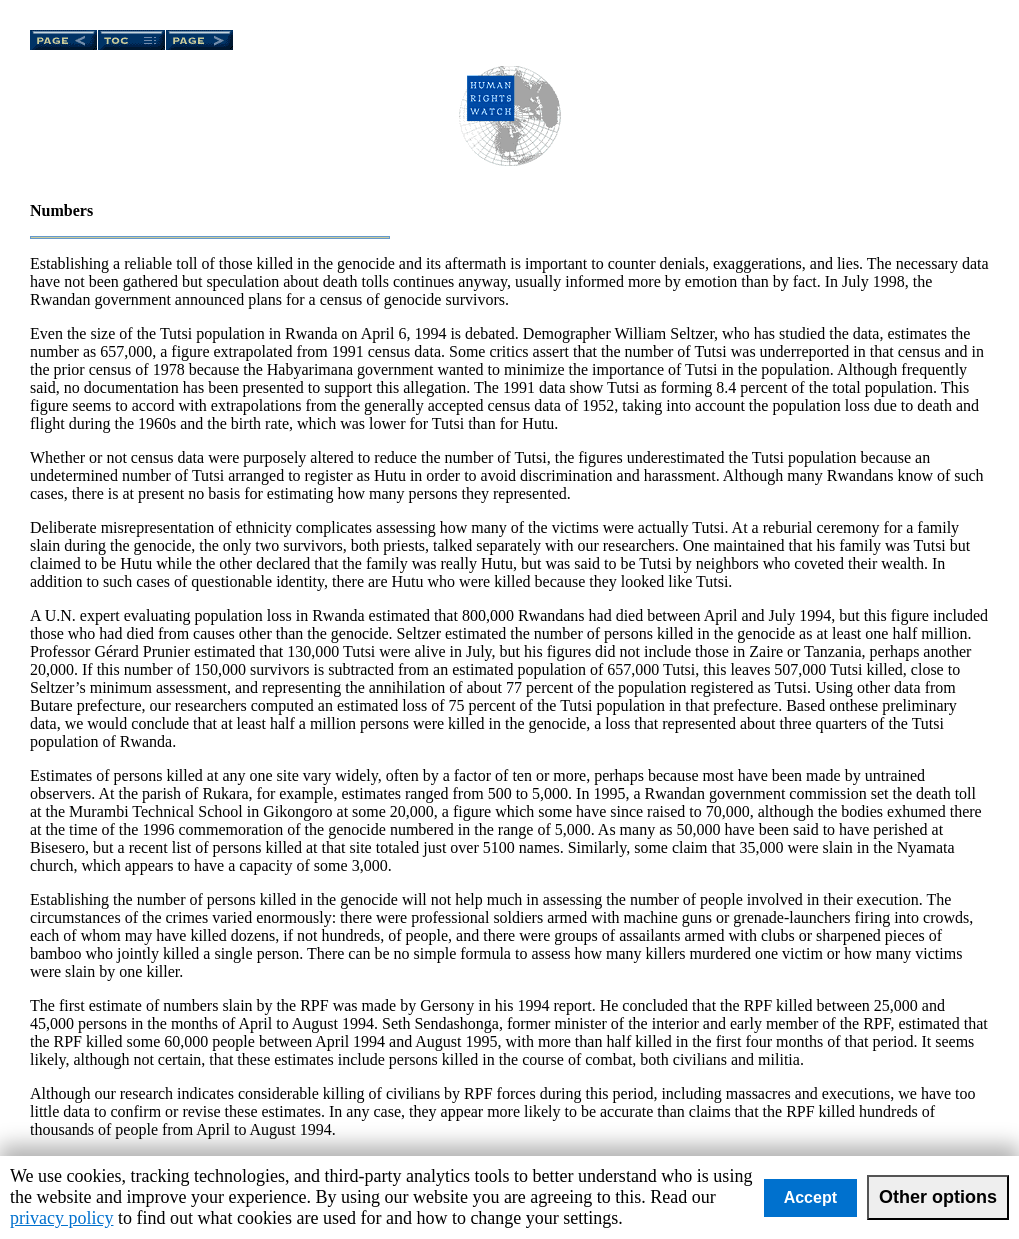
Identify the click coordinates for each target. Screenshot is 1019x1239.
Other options (938, 1197)
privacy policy (61, 1218)
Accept (810, 1197)
